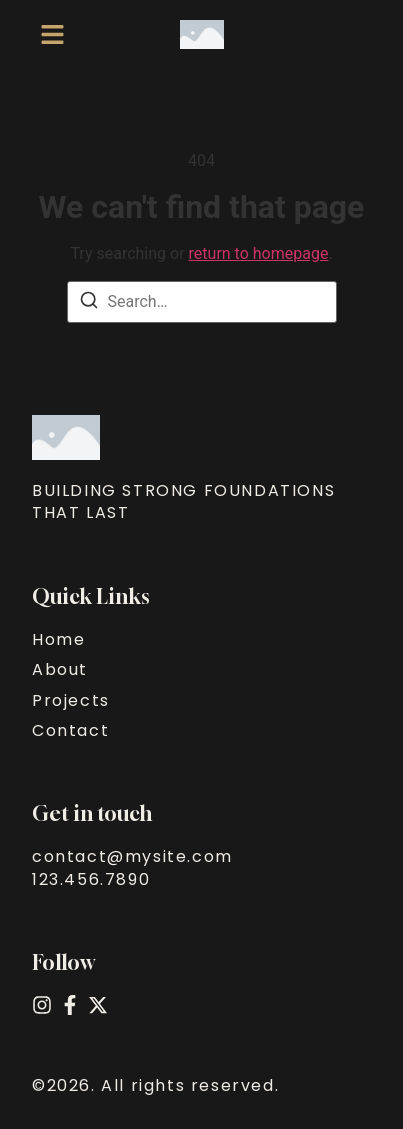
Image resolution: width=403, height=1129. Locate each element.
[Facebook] (70, 1005)
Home (58, 640)
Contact (70, 731)
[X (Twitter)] (98, 1005)
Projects (71, 701)
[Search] (89, 303)
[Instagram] (42, 1005)
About (60, 670)
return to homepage (259, 253)
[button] (52, 34)
